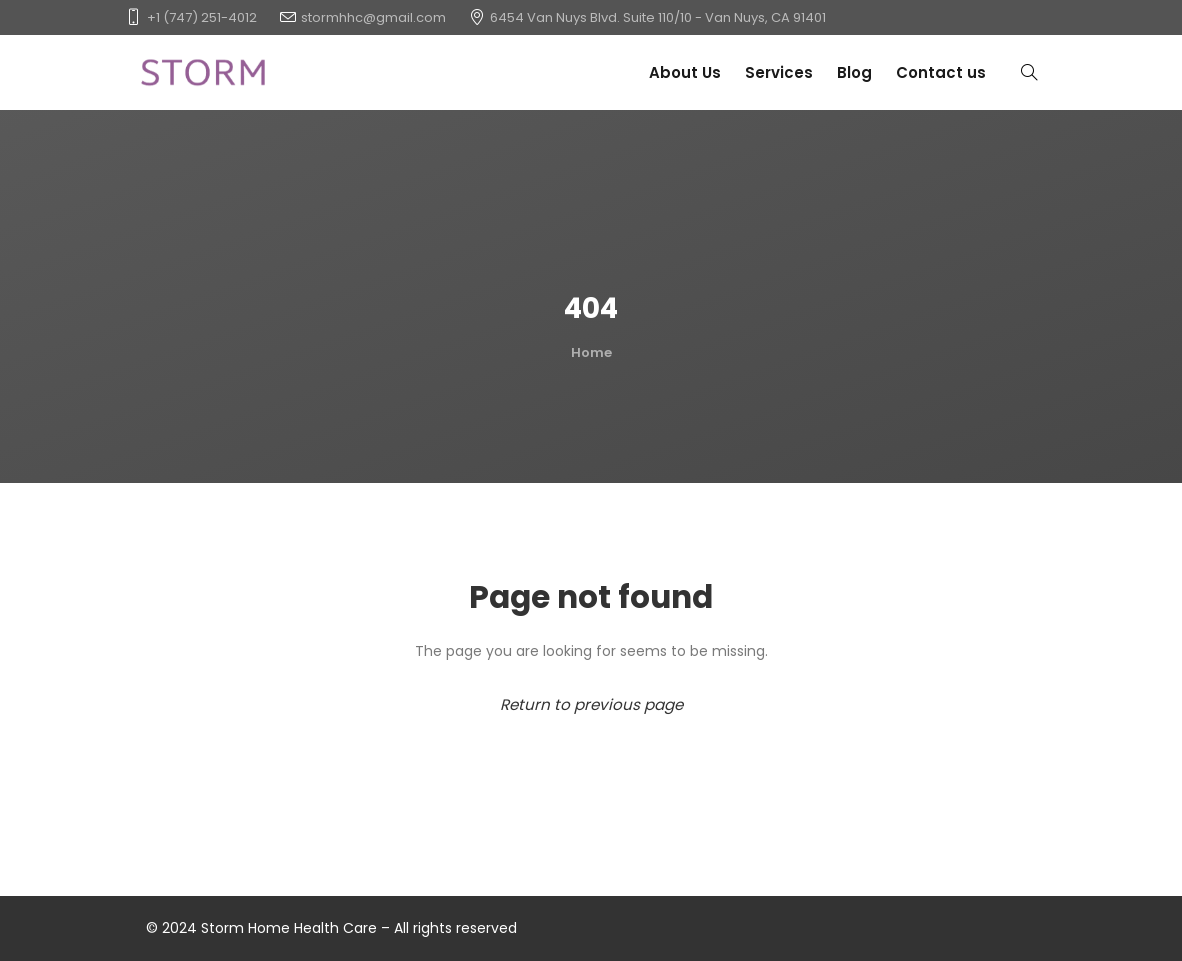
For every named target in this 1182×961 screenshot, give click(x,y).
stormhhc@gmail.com (373, 17)
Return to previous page (591, 704)
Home (591, 352)
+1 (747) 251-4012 (202, 17)
